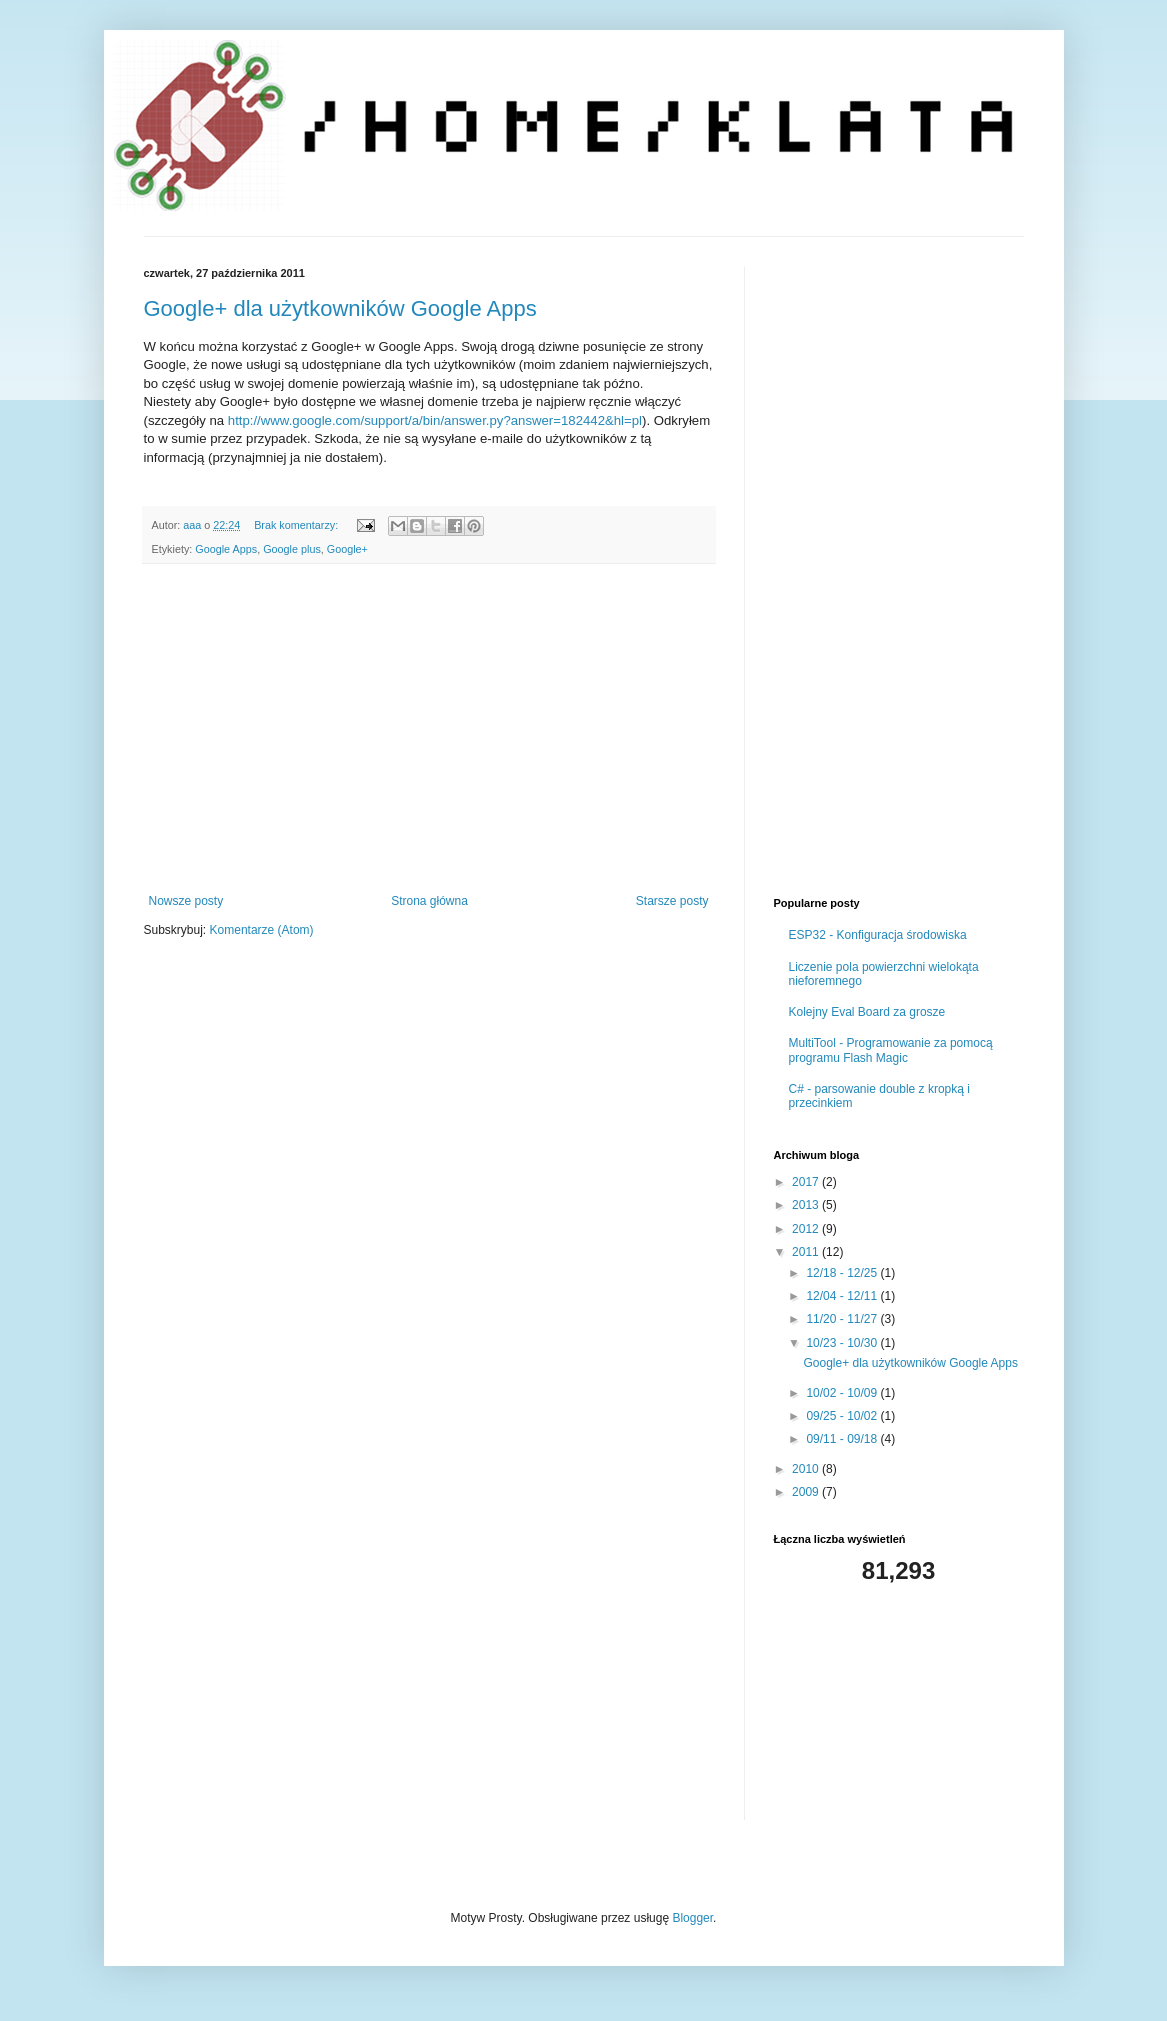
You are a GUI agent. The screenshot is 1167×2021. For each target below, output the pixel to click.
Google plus (292, 549)
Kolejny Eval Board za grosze (867, 1012)
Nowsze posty (186, 901)
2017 (807, 1182)
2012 (807, 1229)
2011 (807, 1252)
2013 (807, 1205)
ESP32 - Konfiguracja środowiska (878, 935)
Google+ (347, 549)
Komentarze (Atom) (262, 930)
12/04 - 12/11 (843, 1296)
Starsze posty (672, 901)
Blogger (692, 1918)
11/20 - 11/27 (843, 1319)
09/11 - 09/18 (843, 1439)
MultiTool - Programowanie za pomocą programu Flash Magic (891, 1050)
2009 (807, 1492)
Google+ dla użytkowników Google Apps (340, 308)
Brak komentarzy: (297, 525)
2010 (807, 1469)
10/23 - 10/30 (843, 1343)
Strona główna (429, 901)
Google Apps (226, 549)
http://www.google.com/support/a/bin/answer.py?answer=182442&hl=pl (435, 420)
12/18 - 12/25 (843, 1273)
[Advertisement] (429, 729)
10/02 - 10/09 (843, 1393)
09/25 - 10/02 (843, 1416)
